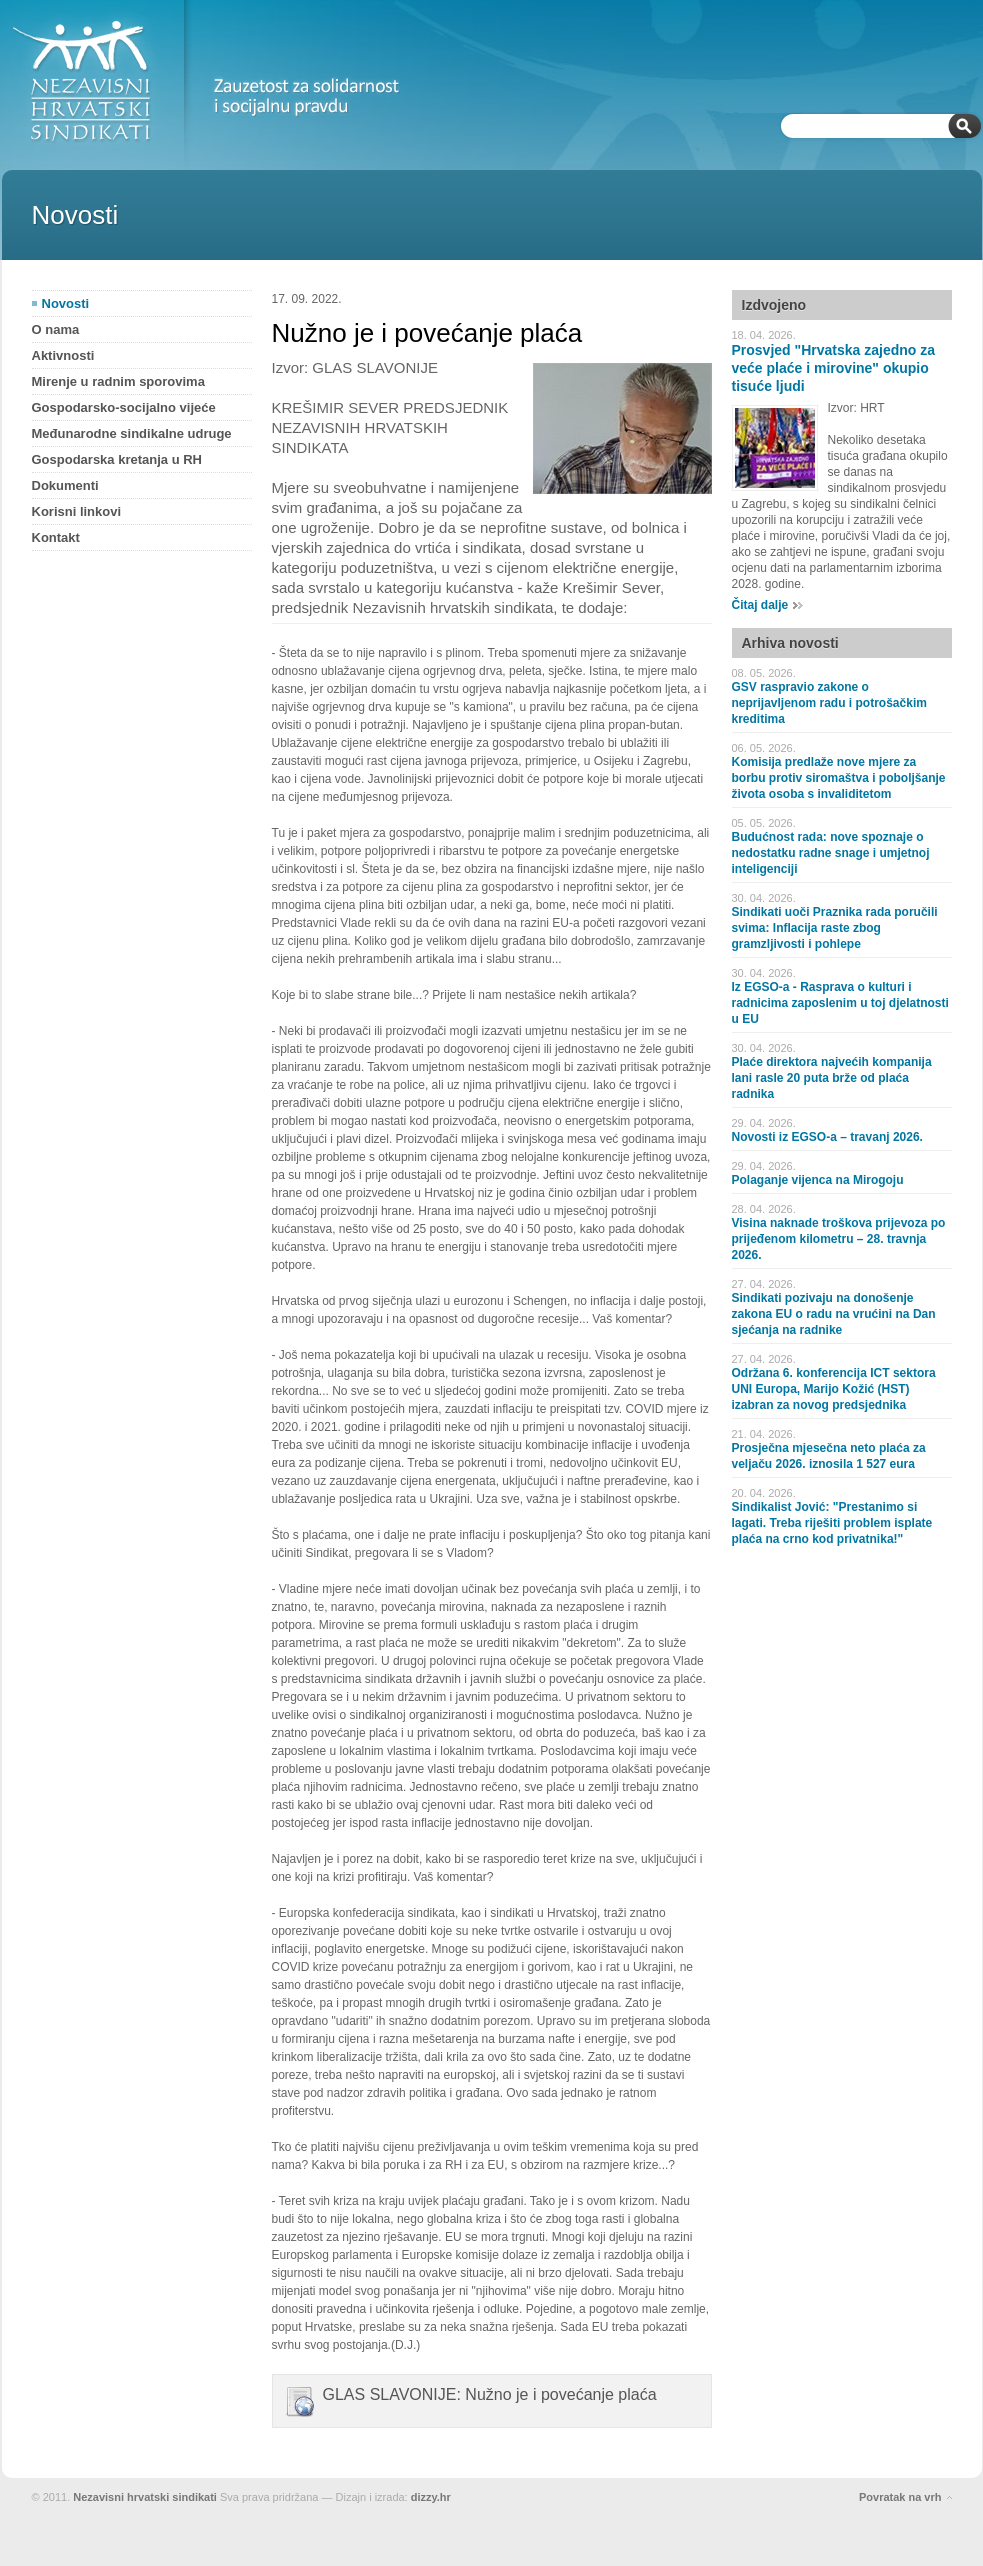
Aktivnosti (63, 355)
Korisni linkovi (77, 511)
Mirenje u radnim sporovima (118, 381)
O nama (56, 329)
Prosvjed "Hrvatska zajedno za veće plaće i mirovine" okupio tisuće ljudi (834, 368)
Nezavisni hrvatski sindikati (145, 2497)
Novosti (66, 303)
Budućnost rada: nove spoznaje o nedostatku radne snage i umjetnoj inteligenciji (831, 853)
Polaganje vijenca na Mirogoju (818, 1180)
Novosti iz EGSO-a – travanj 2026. (827, 1137)
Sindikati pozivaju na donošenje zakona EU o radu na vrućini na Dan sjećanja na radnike (834, 1314)
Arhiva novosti (790, 643)
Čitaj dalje (760, 605)
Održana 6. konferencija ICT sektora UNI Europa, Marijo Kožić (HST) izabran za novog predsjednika (834, 1389)
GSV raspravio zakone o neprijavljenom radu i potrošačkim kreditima (829, 703)
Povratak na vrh (900, 2497)
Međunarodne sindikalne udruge (132, 433)
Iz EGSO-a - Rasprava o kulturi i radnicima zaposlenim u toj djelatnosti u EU (840, 1003)
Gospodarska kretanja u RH (117, 459)
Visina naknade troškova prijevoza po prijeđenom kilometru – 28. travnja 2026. (839, 1239)
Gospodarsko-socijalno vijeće (124, 407)
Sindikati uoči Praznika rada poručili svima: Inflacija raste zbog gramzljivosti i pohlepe (835, 928)
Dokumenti (65, 485)
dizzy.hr (431, 2497)
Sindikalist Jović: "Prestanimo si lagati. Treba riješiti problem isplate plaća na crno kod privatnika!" (832, 1523)
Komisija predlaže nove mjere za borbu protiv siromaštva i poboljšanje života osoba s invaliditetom (839, 778)
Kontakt (56, 537)
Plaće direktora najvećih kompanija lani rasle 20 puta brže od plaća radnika (832, 1078)
